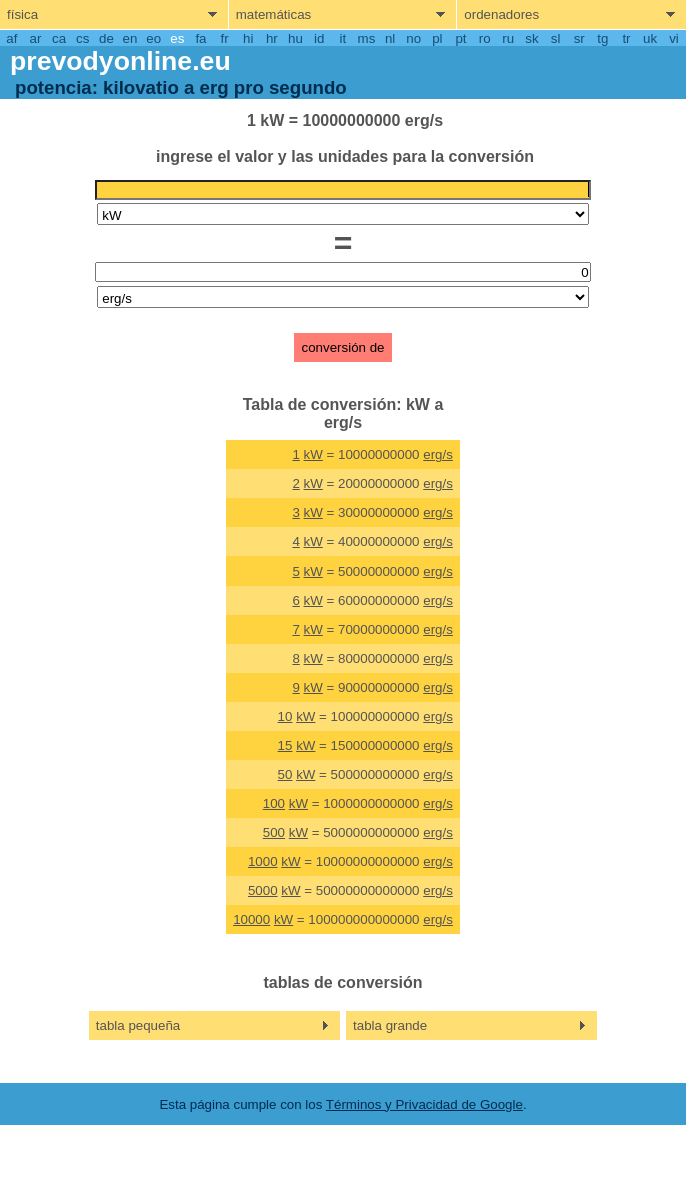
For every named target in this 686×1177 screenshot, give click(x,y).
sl (556, 38)
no (413, 38)
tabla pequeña (138, 1025)
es (177, 38)
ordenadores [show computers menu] (501, 14)
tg (602, 38)
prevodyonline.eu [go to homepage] (120, 61)
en (130, 38)
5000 (263, 890)
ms (367, 38)
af (11, 38)
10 (285, 716)
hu (295, 38)
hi (248, 38)
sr (579, 38)
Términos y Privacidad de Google (424, 1104)
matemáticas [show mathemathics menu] (274, 14)
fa (200, 38)
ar (36, 38)
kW (313, 454)
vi (674, 38)
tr (626, 38)
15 (285, 745)
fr (225, 38)
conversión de (343, 347)
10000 (251, 919)
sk (531, 38)
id (319, 38)
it (342, 38)
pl (437, 38)
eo (153, 38)
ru (508, 38)
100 (274, 803)
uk (650, 38)
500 (274, 832)
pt (460, 38)
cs (82, 38)
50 (285, 774)
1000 (263, 861)
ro (485, 38)
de (106, 38)
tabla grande (390, 1025)
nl (390, 38)
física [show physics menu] (22, 14)
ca (59, 38)
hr (272, 38)
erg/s (438, 454)
